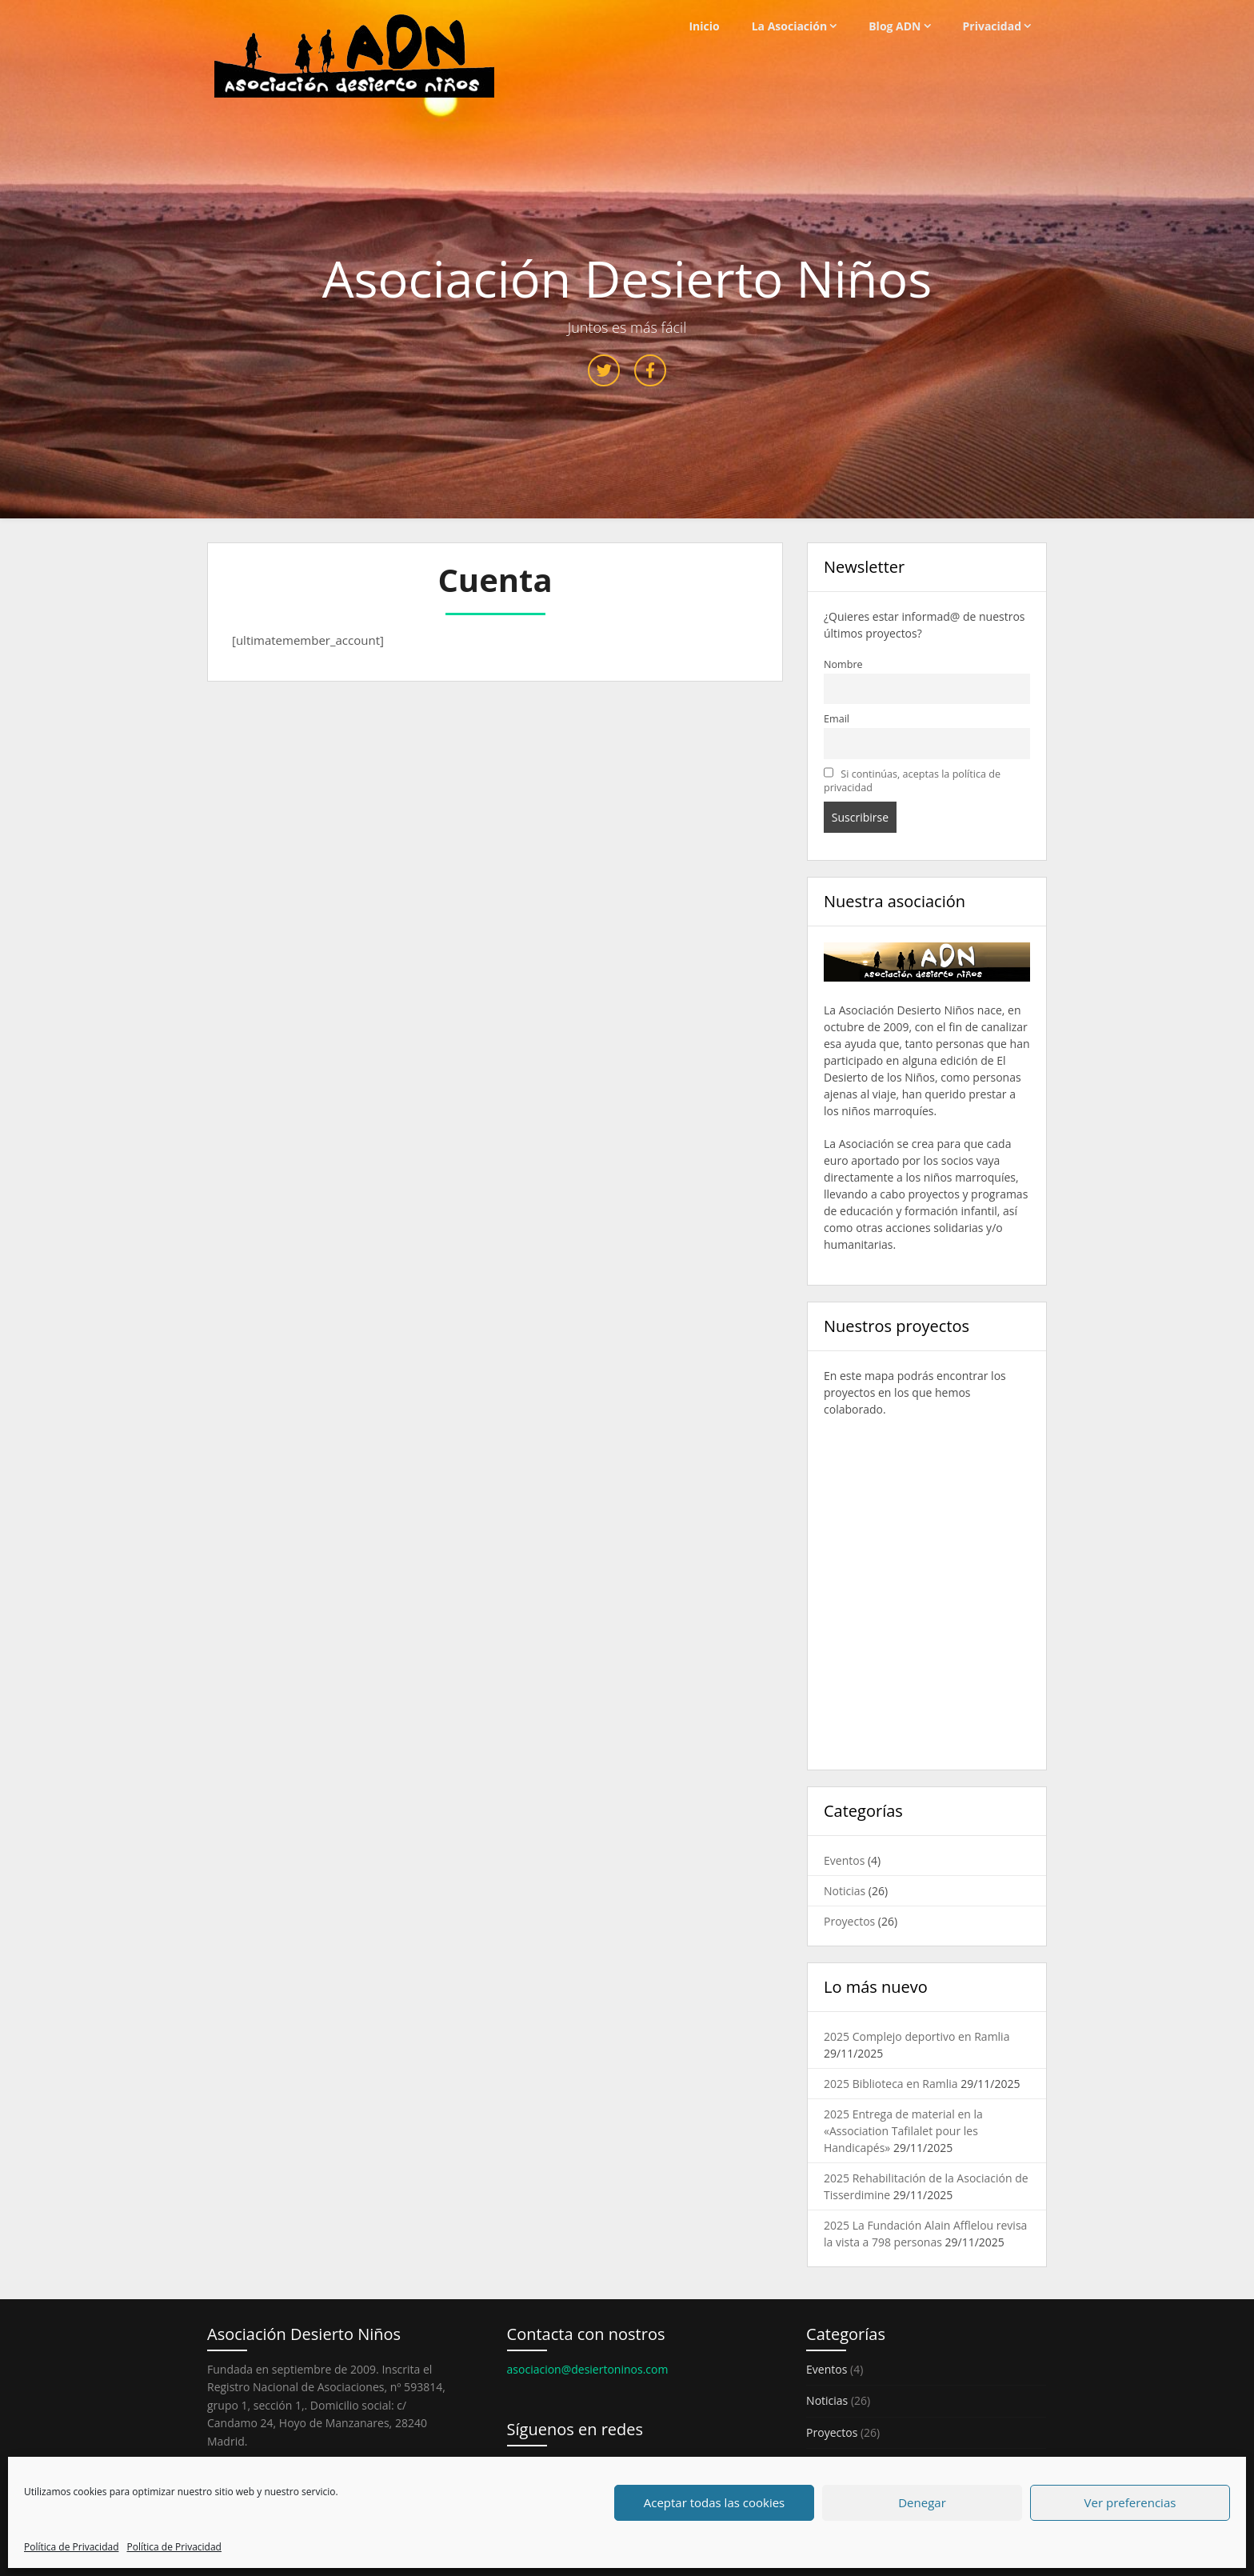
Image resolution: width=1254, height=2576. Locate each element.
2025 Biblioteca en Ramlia (891, 2083)
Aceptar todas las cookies (714, 2502)
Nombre (843, 664)
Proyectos (849, 1921)
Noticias (844, 1890)
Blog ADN (895, 26)
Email (836, 719)
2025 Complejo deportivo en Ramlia (916, 2036)
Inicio (704, 26)
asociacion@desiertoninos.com (588, 2369)
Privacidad (992, 26)
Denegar (922, 2502)
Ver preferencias (1130, 2502)
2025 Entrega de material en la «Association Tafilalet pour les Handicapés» (903, 2130)
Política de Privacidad (71, 2547)
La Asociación (790, 26)
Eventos (844, 1860)
